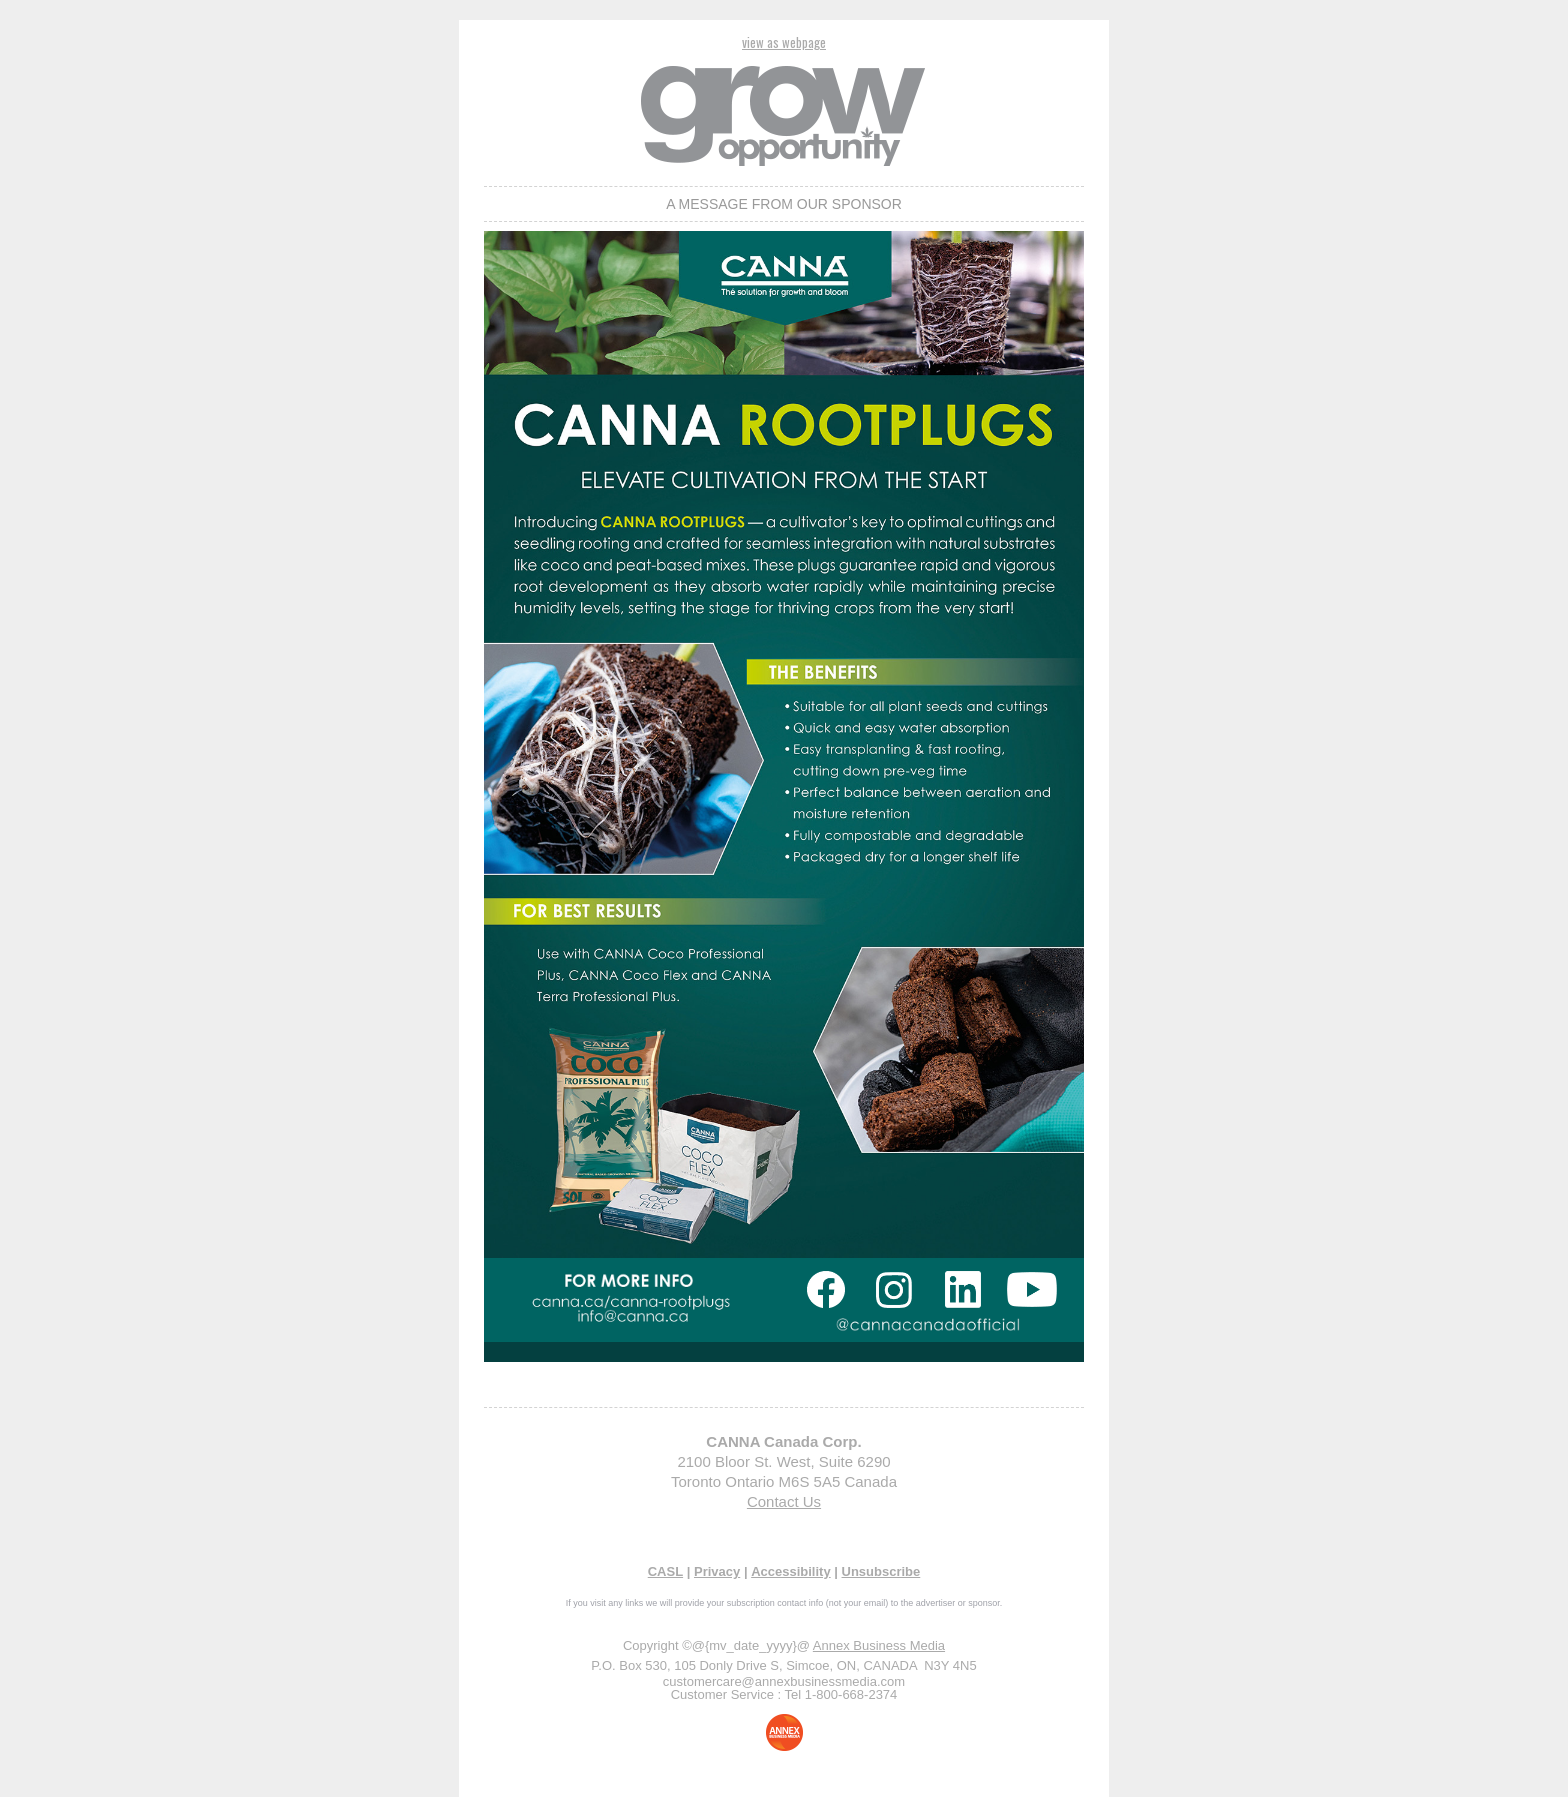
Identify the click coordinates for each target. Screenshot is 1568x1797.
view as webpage (784, 42)
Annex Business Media (879, 1645)
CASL (665, 1571)
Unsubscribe (881, 1571)
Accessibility (791, 1571)
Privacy (717, 1571)
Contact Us (784, 1501)
